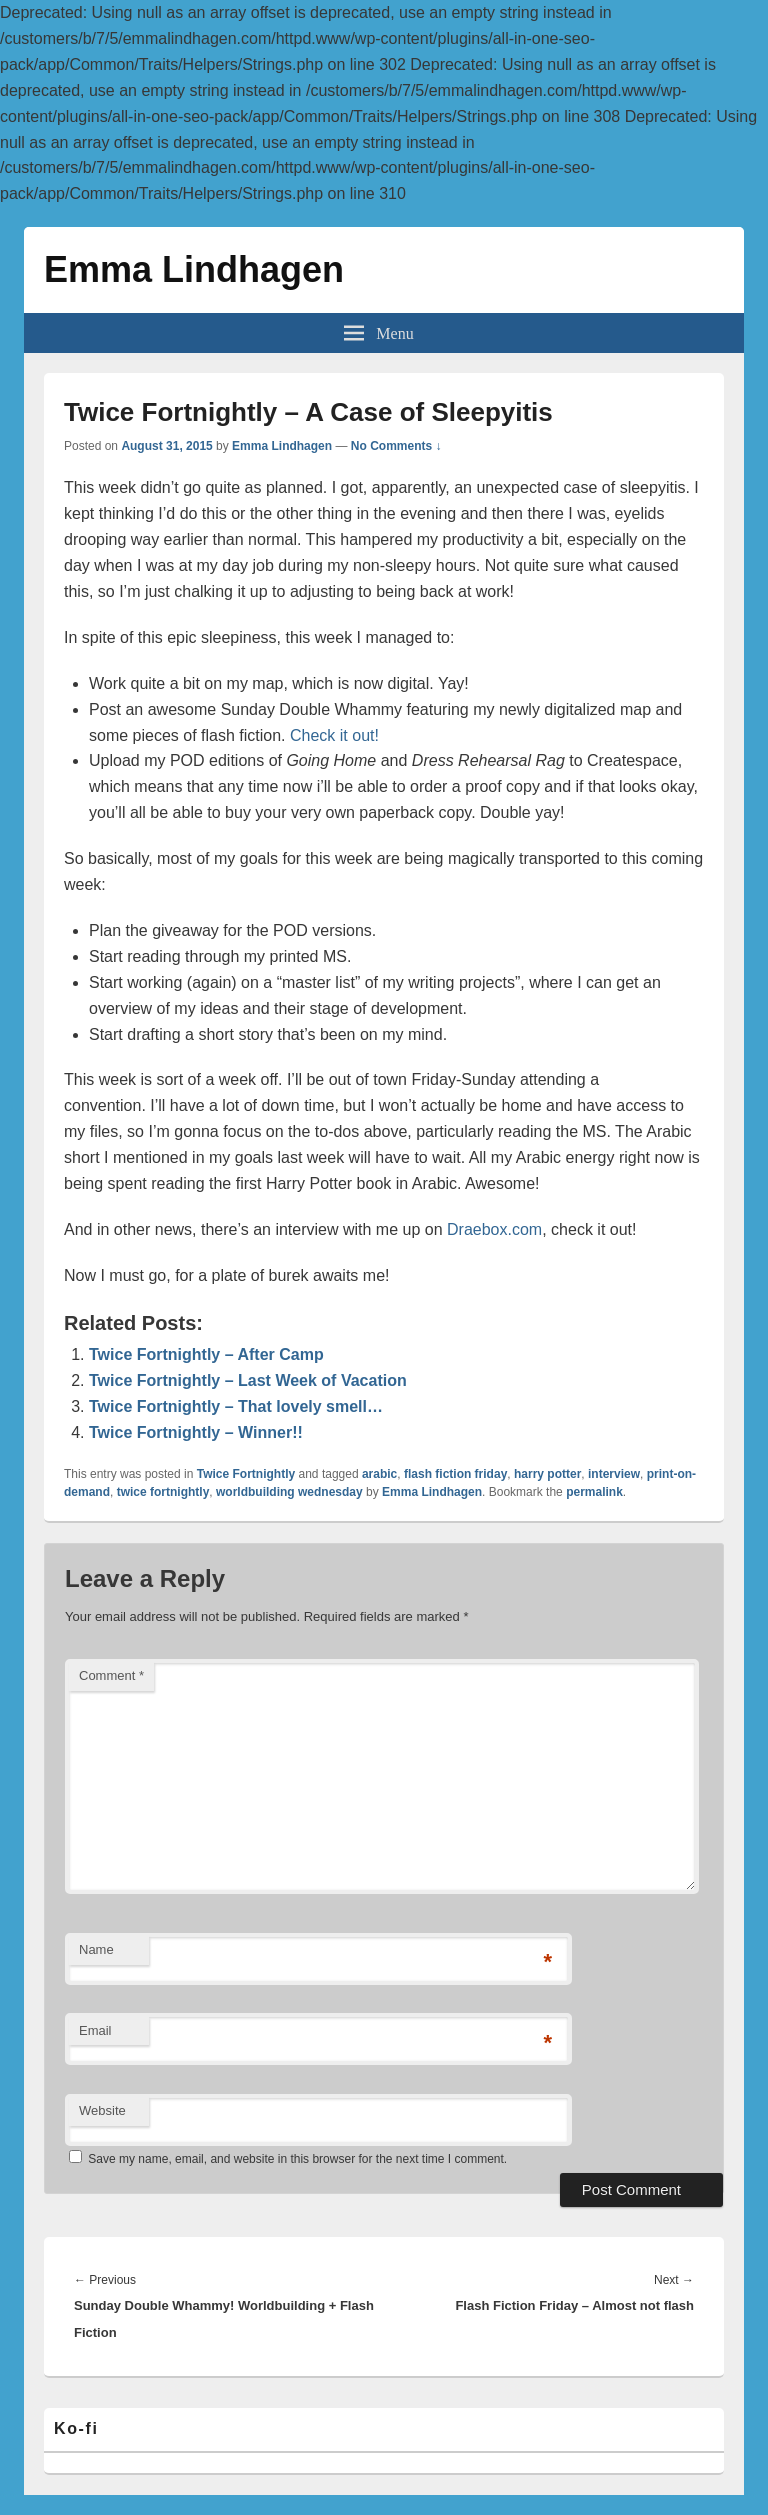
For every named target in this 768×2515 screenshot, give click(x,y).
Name (96, 1949)
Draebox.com (494, 1229)
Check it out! (334, 735)
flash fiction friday (455, 1474)
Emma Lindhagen (194, 269)
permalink (594, 1492)
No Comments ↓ (396, 446)
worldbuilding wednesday (289, 1492)
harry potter (547, 1474)
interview (614, 1474)
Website (102, 2110)
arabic (379, 1474)
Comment (111, 1675)
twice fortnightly (163, 1492)
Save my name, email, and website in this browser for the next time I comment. (297, 2159)
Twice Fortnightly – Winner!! (196, 1432)
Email (95, 2030)
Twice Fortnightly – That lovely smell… (236, 1406)
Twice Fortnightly (246, 1474)
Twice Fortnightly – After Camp (206, 1354)
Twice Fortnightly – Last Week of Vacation (248, 1380)
